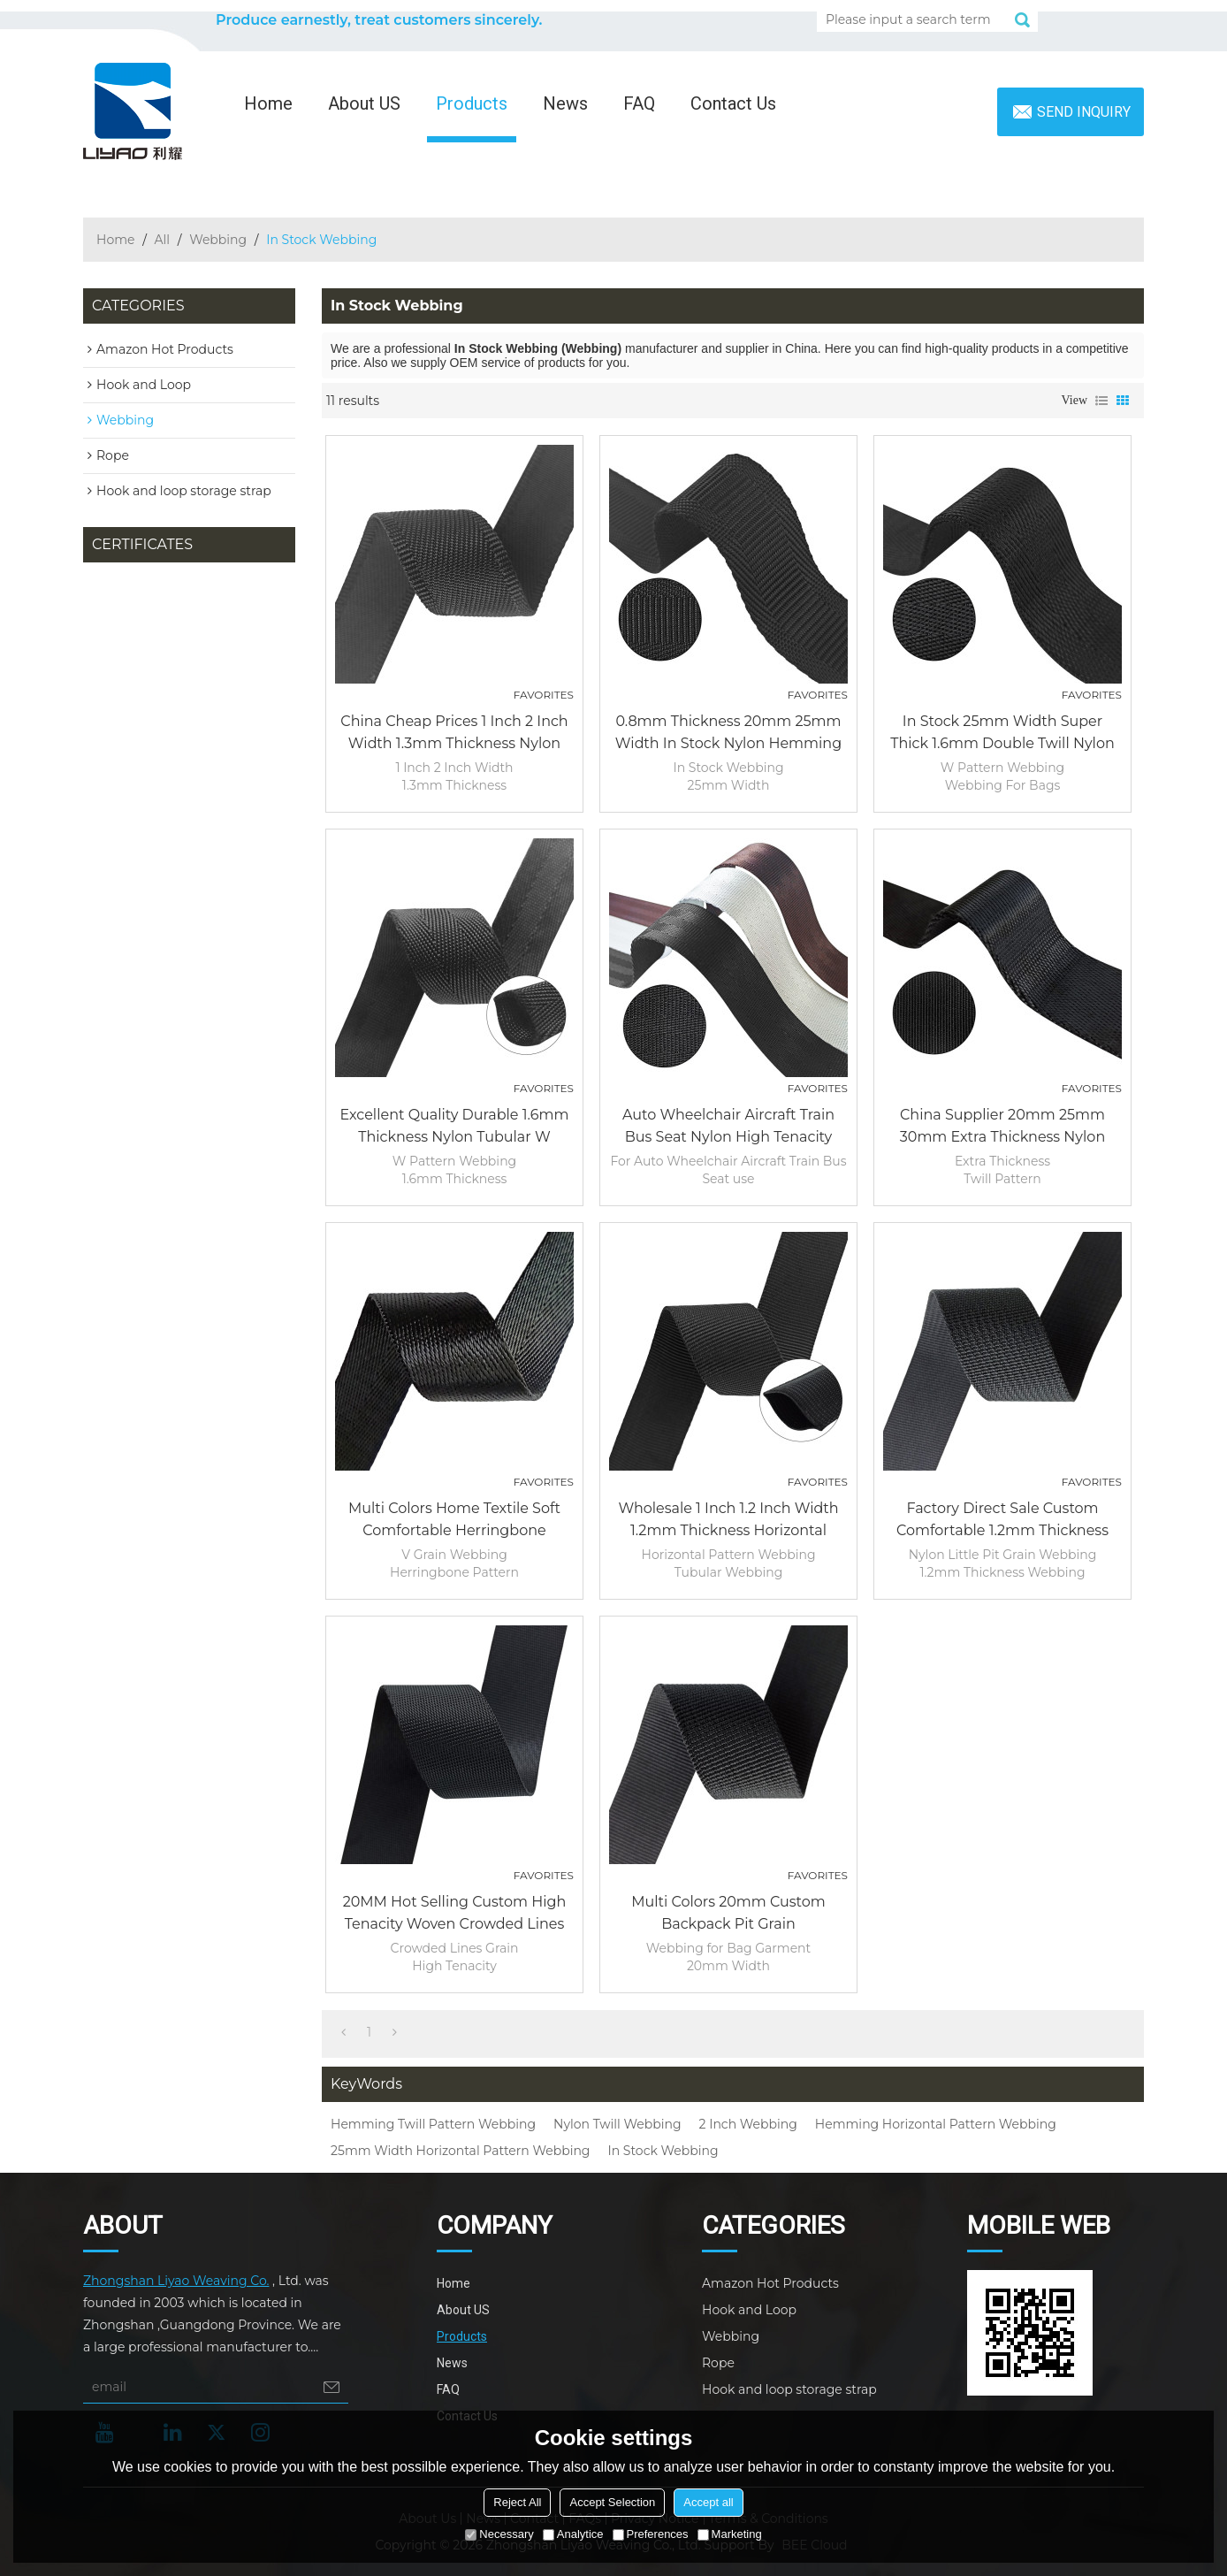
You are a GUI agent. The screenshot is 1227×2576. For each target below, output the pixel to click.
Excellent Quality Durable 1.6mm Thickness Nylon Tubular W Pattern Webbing (454, 1127)
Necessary (499, 2534)
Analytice (573, 2534)
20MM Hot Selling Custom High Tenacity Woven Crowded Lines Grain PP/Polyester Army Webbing (455, 1914)
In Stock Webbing (662, 2151)
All (163, 240)
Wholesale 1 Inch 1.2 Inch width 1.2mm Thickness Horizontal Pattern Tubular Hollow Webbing (728, 1520)
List (1101, 400)
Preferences (651, 2534)
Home (268, 103)
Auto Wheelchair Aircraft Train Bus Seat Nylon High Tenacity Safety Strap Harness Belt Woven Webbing (729, 1127)
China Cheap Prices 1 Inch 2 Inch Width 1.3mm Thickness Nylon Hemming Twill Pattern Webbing (454, 733)
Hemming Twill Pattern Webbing (433, 2124)
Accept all (708, 2502)
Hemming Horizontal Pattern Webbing (935, 2124)
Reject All (517, 2502)
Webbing (218, 240)
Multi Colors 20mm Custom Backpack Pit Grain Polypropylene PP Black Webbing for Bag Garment (728, 1914)
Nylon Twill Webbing (617, 2124)
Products (471, 103)
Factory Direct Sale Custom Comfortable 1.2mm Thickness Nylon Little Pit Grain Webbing (1002, 1520)
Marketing (729, 2534)
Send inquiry (1084, 111)
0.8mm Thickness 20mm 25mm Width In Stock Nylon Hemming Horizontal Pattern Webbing (728, 733)
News (565, 103)
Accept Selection (612, 2502)
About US (364, 103)
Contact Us (733, 103)
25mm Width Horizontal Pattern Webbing (460, 2151)
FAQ (639, 103)
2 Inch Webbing (748, 2124)
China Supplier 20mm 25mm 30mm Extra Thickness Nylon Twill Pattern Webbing (1002, 1127)
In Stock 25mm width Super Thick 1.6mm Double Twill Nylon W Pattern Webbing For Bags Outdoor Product (1002, 733)
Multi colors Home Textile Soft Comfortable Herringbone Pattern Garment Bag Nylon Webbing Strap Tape (454, 1520)
